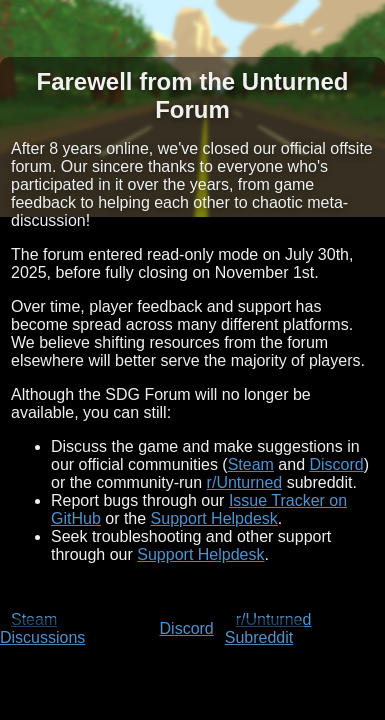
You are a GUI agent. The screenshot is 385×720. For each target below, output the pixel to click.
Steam (251, 464)
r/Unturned (245, 482)
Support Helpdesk (214, 518)
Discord (337, 464)
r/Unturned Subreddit (268, 628)
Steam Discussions (42, 628)
